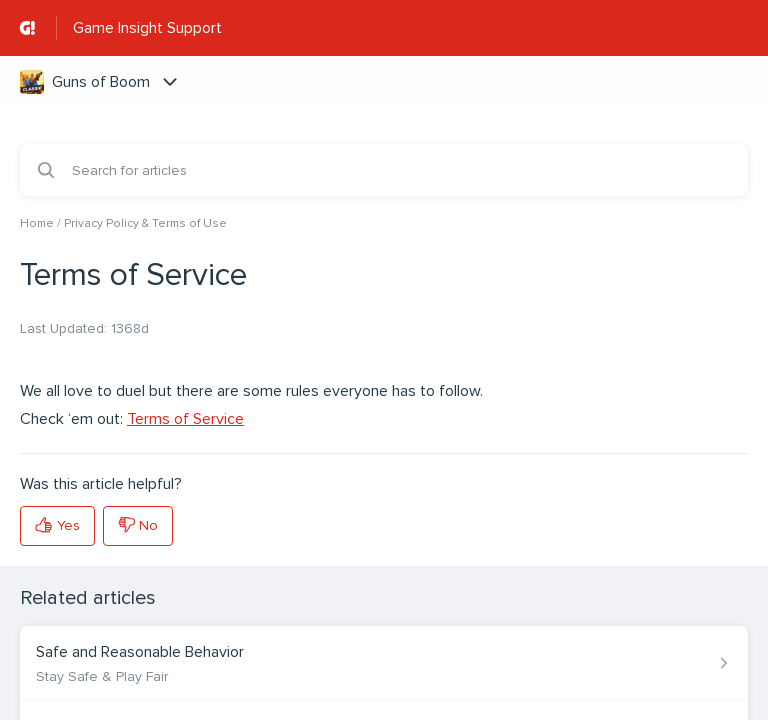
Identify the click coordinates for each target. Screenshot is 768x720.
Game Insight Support (147, 28)
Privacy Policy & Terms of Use (145, 223)
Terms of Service (185, 419)
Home (37, 223)
